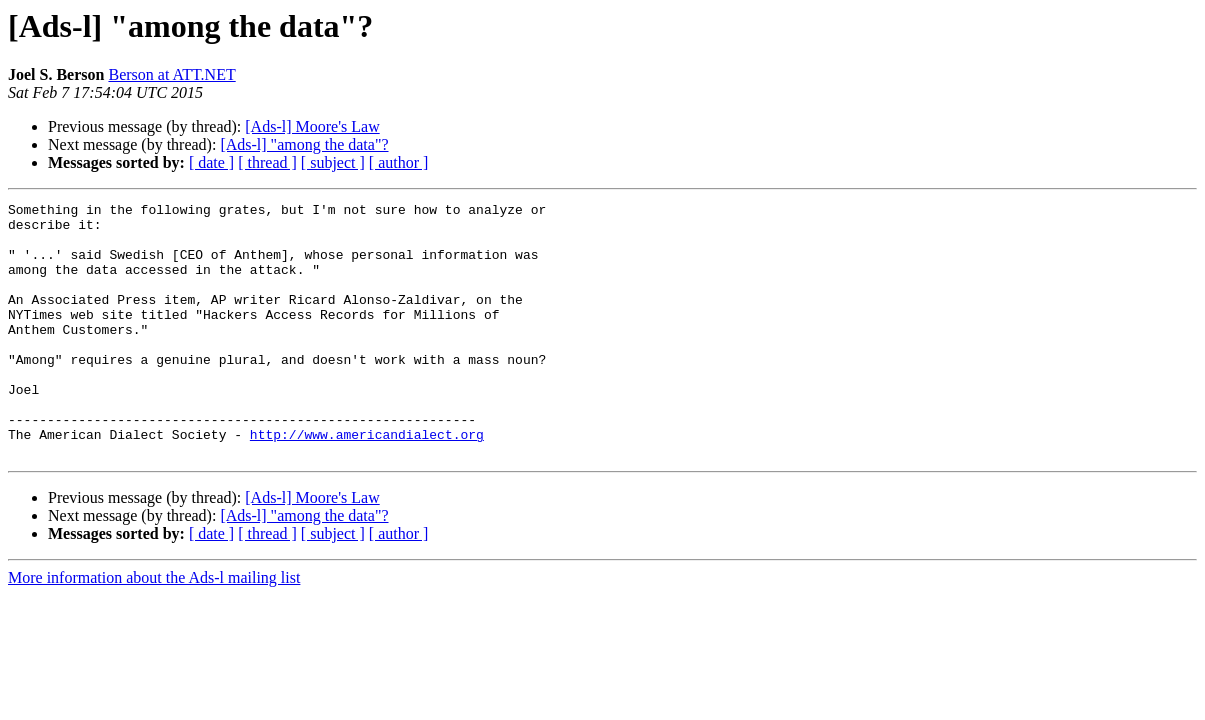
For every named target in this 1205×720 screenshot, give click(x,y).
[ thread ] (267, 162)
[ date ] (211, 162)
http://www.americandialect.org (367, 482)
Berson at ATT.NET (171, 74)
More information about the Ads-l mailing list (154, 628)
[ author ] (399, 162)
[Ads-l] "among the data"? (304, 144)
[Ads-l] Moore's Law (312, 126)
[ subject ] (333, 162)
